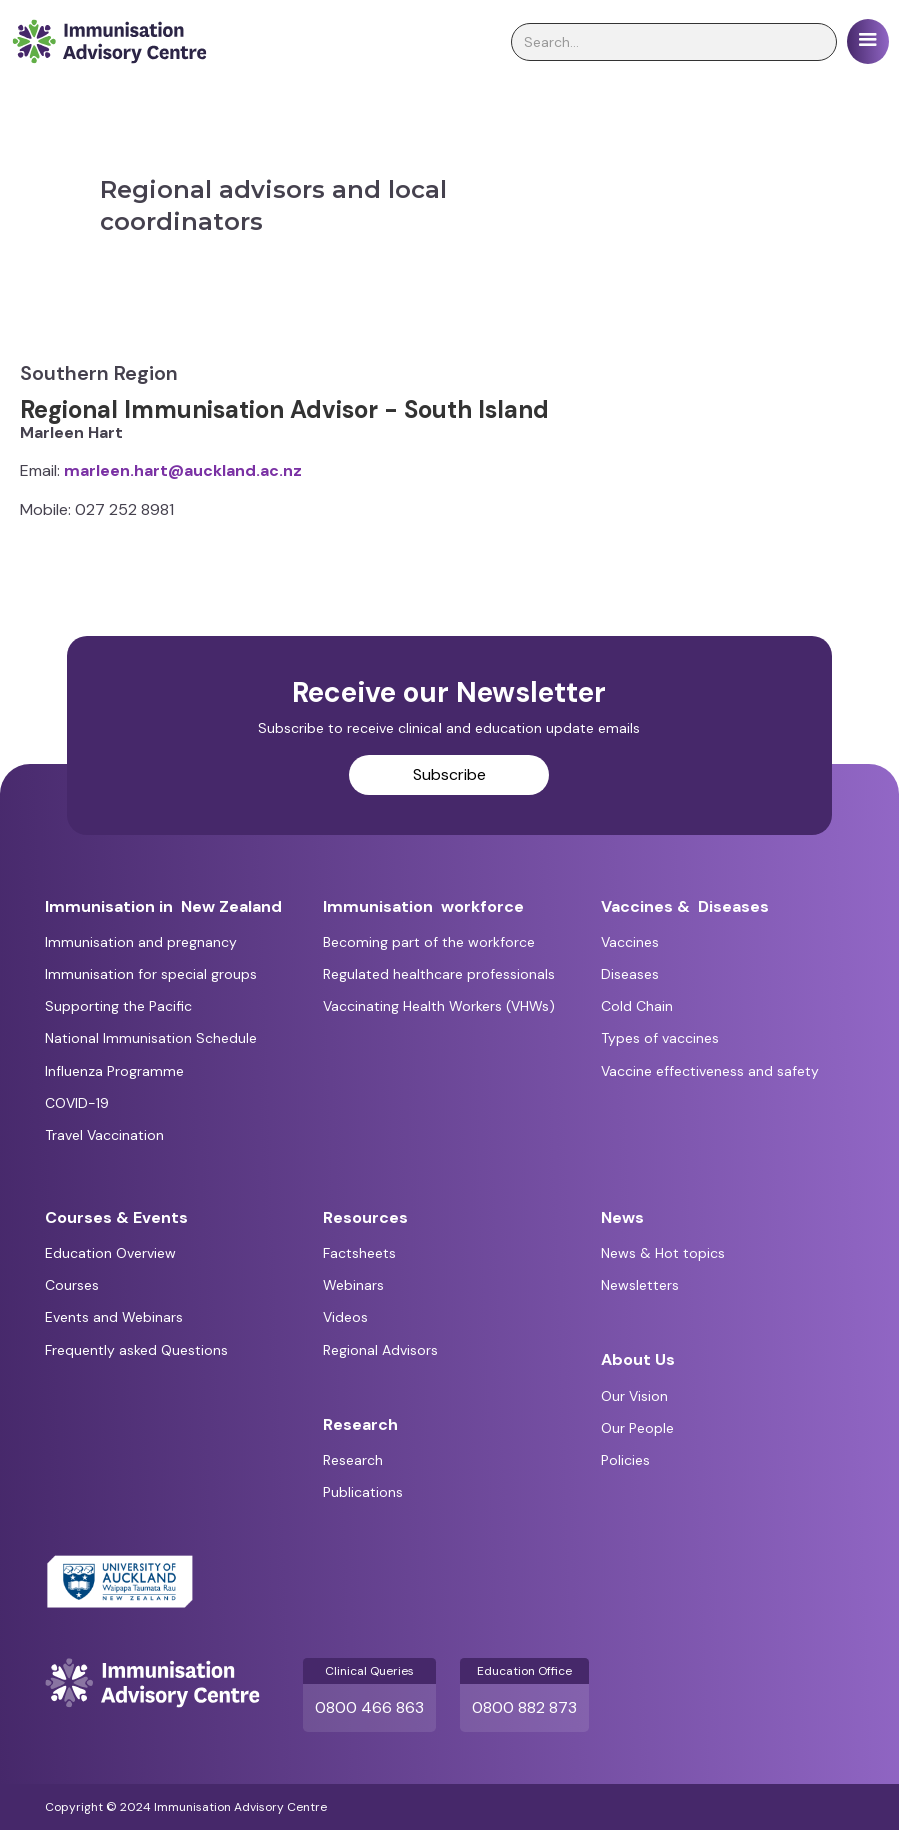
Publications (363, 1492)
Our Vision (634, 1396)
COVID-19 (77, 1103)
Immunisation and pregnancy (141, 942)
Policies (625, 1460)
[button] (868, 41)
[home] (109, 41)
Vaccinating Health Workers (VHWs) (439, 1006)
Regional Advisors (380, 1350)
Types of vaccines (660, 1038)
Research (353, 1460)
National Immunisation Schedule (151, 1038)
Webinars (353, 1285)
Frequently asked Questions (136, 1350)
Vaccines (630, 942)
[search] (674, 42)
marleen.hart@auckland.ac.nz (183, 470)
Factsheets (359, 1253)
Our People (637, 1428)
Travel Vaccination (104, 1135)
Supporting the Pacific (118, 1006)
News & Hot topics (663, 1253)
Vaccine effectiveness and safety (710, 1071)
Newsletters (640, 1285)
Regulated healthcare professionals (439, 974)
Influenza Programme (114, 1071)
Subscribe (449, 774)
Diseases (630, 974)
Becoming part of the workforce (429, 942)
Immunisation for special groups (151, 974)
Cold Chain (637, 1006)
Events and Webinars (114, 1317)
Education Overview (110, 1253)
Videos (345, 1317)
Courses (72, 1285)
